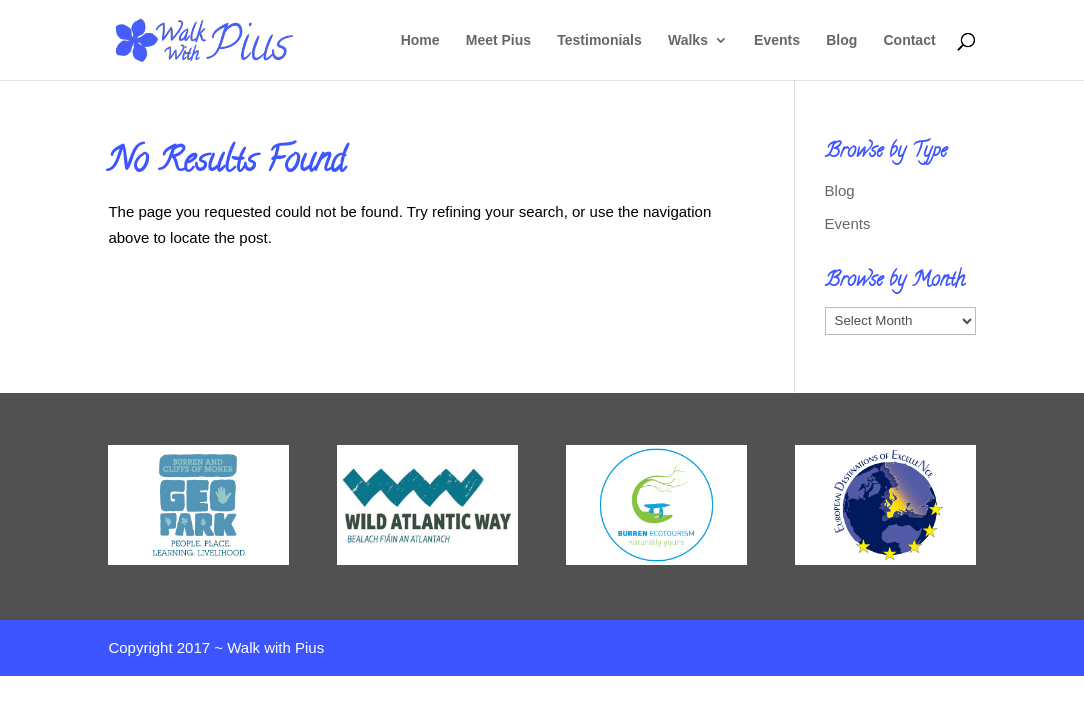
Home (420, 40)
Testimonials (599, 40)
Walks (688, 40)
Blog (841, 40)
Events (777, 40)
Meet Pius (498, 40)
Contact (909, 40)
